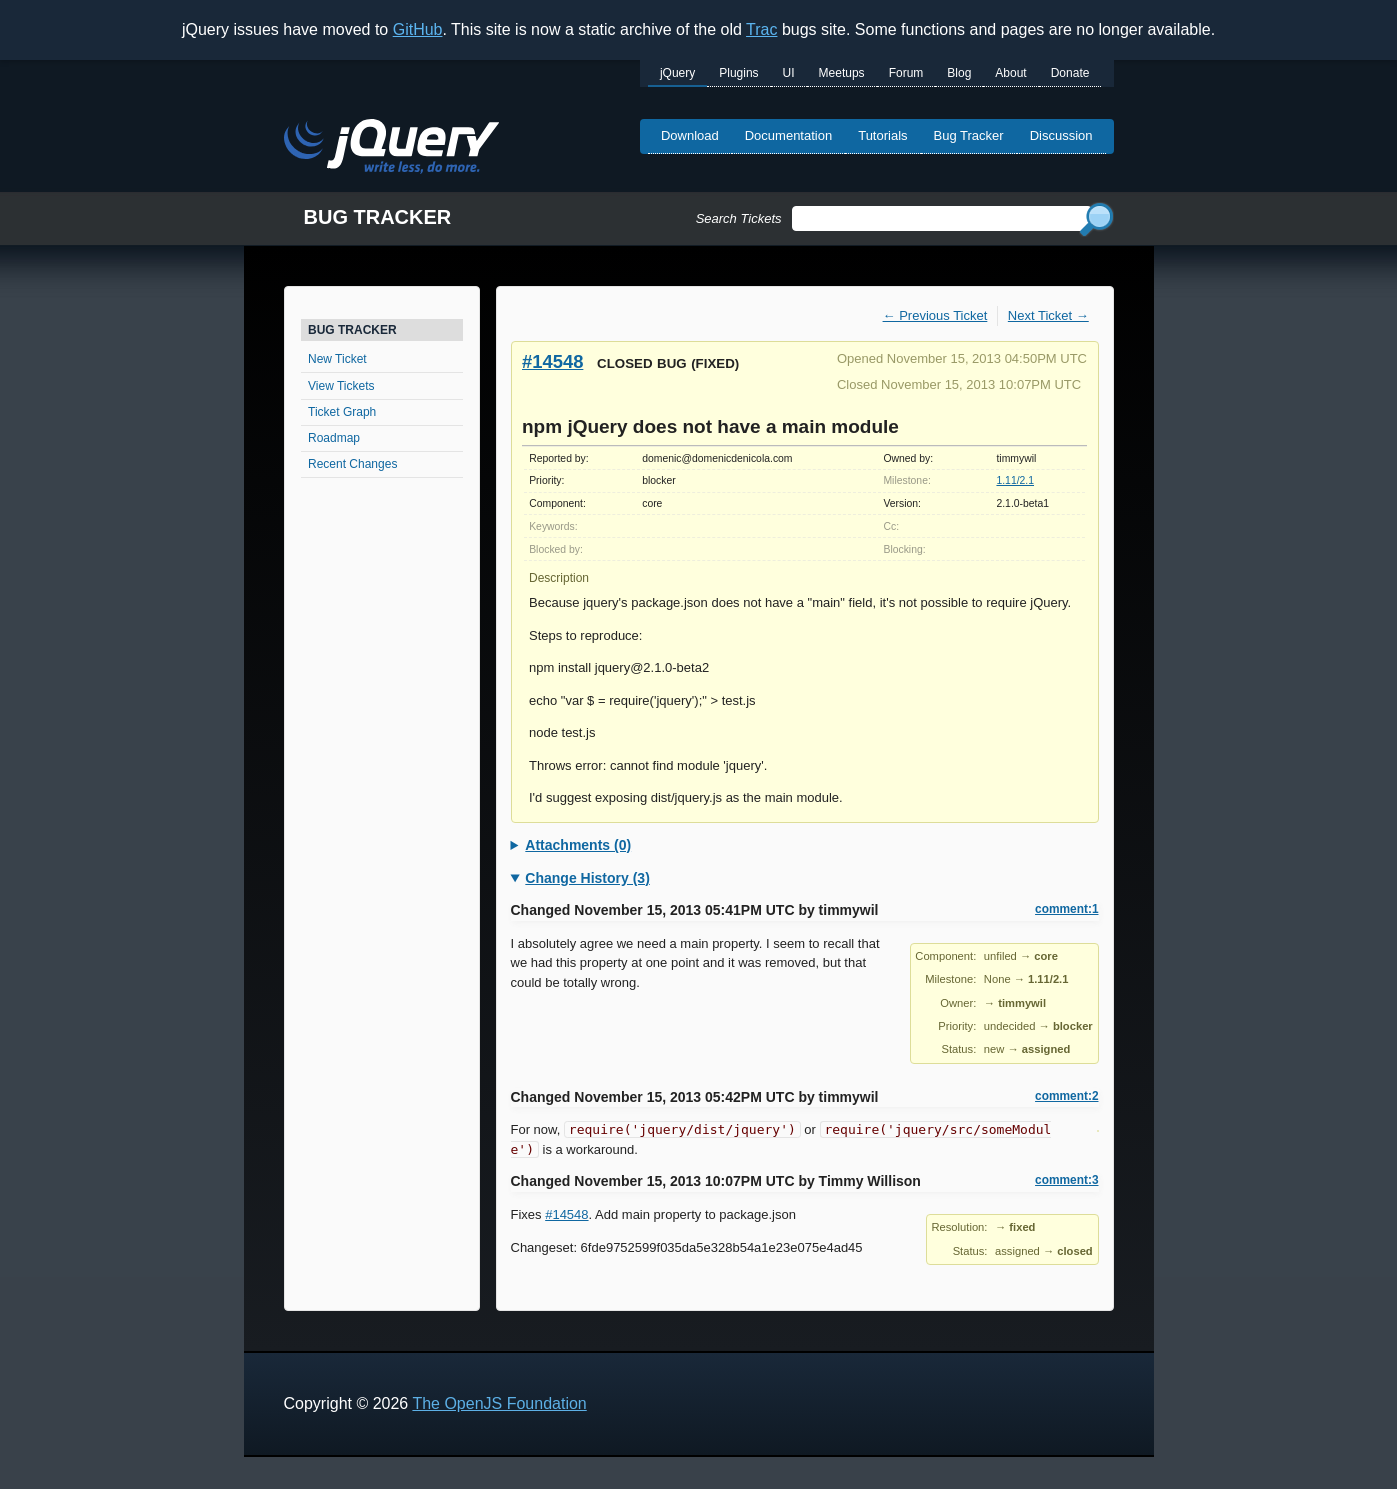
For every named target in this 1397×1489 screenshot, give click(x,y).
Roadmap (334, 438)
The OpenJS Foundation (499, 1403)
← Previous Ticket (935, 315)
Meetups (842, 73)
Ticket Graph (342, 412)
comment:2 (1066, 1096)
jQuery (677, 73)
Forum (906, 73)
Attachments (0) (578, 845)
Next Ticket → (1048, 315)
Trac (761, 29)
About (1010, 73)
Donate (1070, 73)
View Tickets (341, 386)
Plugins (738, 73)
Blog (959, 73)
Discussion (1061, 135)
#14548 (552, 361)
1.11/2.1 (1015, 480)
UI (789, 73)
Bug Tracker (969, 135)
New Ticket (337, 359)
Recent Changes (352, 464)
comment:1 (1066, 909)
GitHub (418, 29)
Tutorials (882, 135)
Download (690, 135)
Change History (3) (587, 878)
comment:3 (1066, 1180)
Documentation (788, 135)
